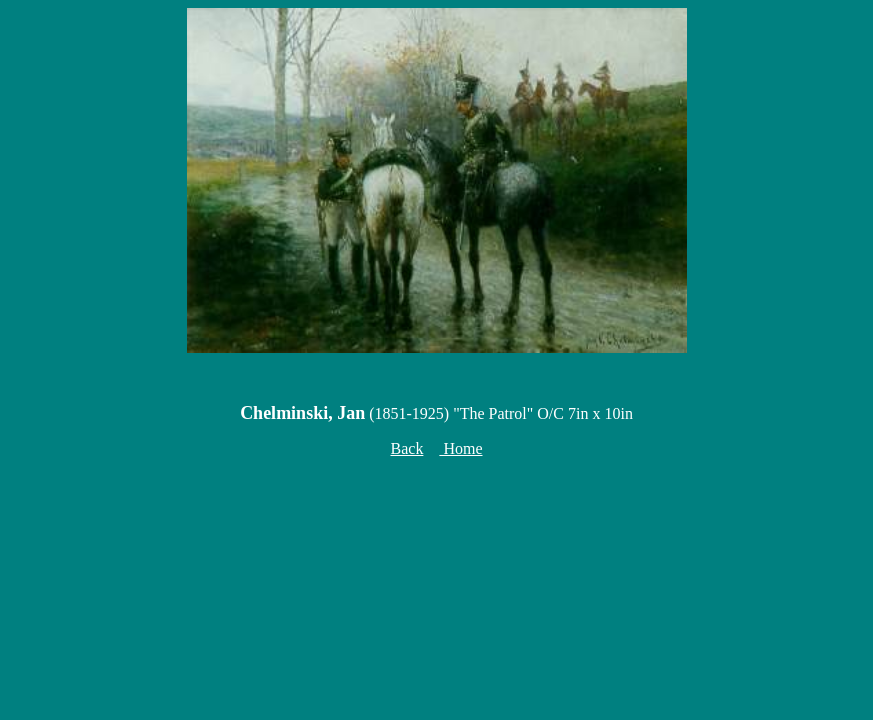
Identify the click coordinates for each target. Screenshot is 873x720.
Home (460, 448)
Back (407, 448)
